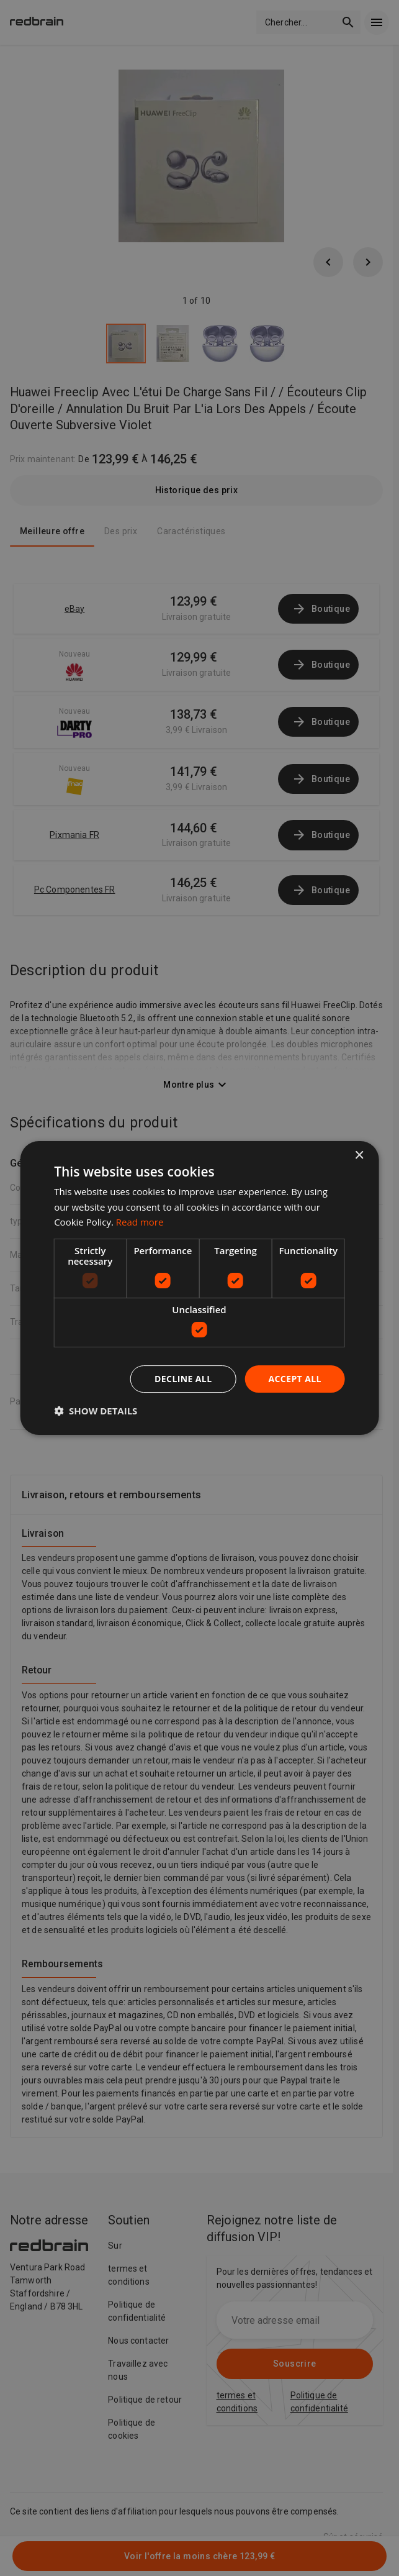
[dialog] (199, 1288)
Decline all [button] (183, 1379)
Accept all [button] (294, 1379)
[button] (95, 1410)
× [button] (359, 1155)
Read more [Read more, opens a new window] (140, 1222)
